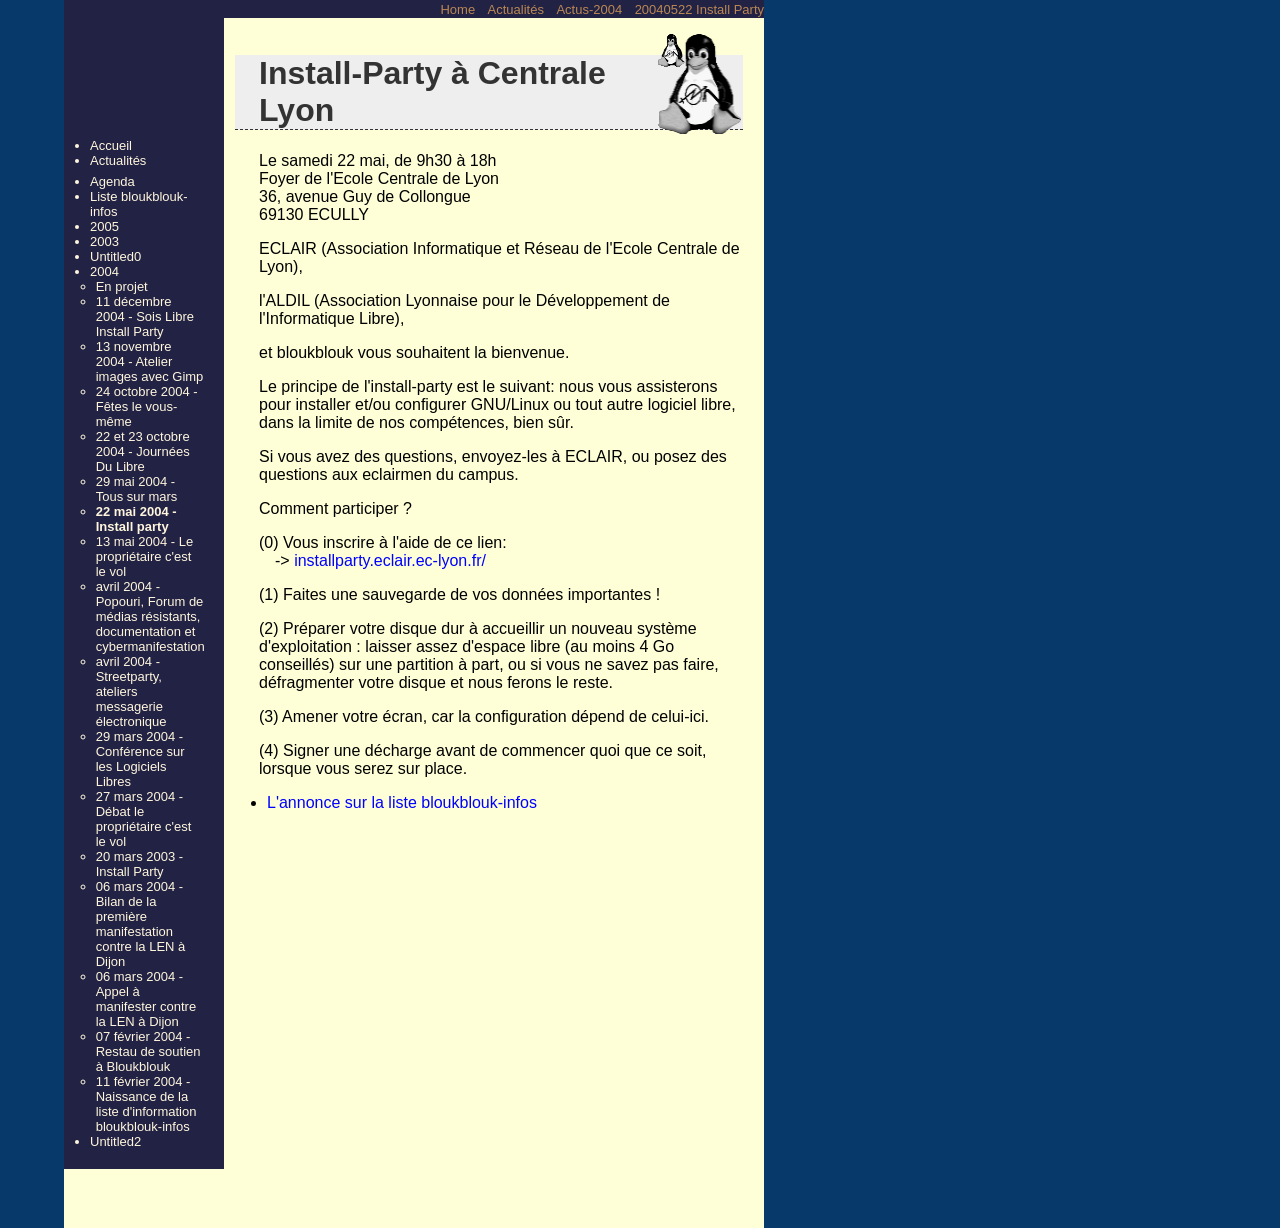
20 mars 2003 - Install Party (139, 864)
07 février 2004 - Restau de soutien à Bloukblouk (148, 1051)
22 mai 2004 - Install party (136, 519)
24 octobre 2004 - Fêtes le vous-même (147, 406)
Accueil (111, 145)
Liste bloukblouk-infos (139, 204)
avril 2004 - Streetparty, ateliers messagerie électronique (131, 691)
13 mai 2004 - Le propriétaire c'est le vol (145, 556)
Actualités (516, 9)
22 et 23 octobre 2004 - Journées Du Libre (143, 451)
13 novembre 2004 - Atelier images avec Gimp (150, 361)
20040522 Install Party (699, 9)
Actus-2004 (589, 9)
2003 (104, 241)
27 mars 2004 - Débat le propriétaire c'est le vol (144, 819)
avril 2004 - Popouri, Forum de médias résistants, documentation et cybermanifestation (150, 616)
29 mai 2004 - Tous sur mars (137, 489)
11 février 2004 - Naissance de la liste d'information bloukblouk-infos (146, 1104)
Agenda (112, 181)
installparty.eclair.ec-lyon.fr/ (390, 560)
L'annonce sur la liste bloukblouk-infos (402, 802)
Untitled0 (115, 256)
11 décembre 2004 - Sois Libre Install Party (145, 316)
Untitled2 (115, 1141)
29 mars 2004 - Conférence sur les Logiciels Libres (140, 759)
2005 (104, 226)
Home (457, 9)
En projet (122, 286)
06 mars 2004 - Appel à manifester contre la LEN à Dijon (146, 999)
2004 (104, 271)
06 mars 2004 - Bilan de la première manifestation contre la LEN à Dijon (141, 924)
